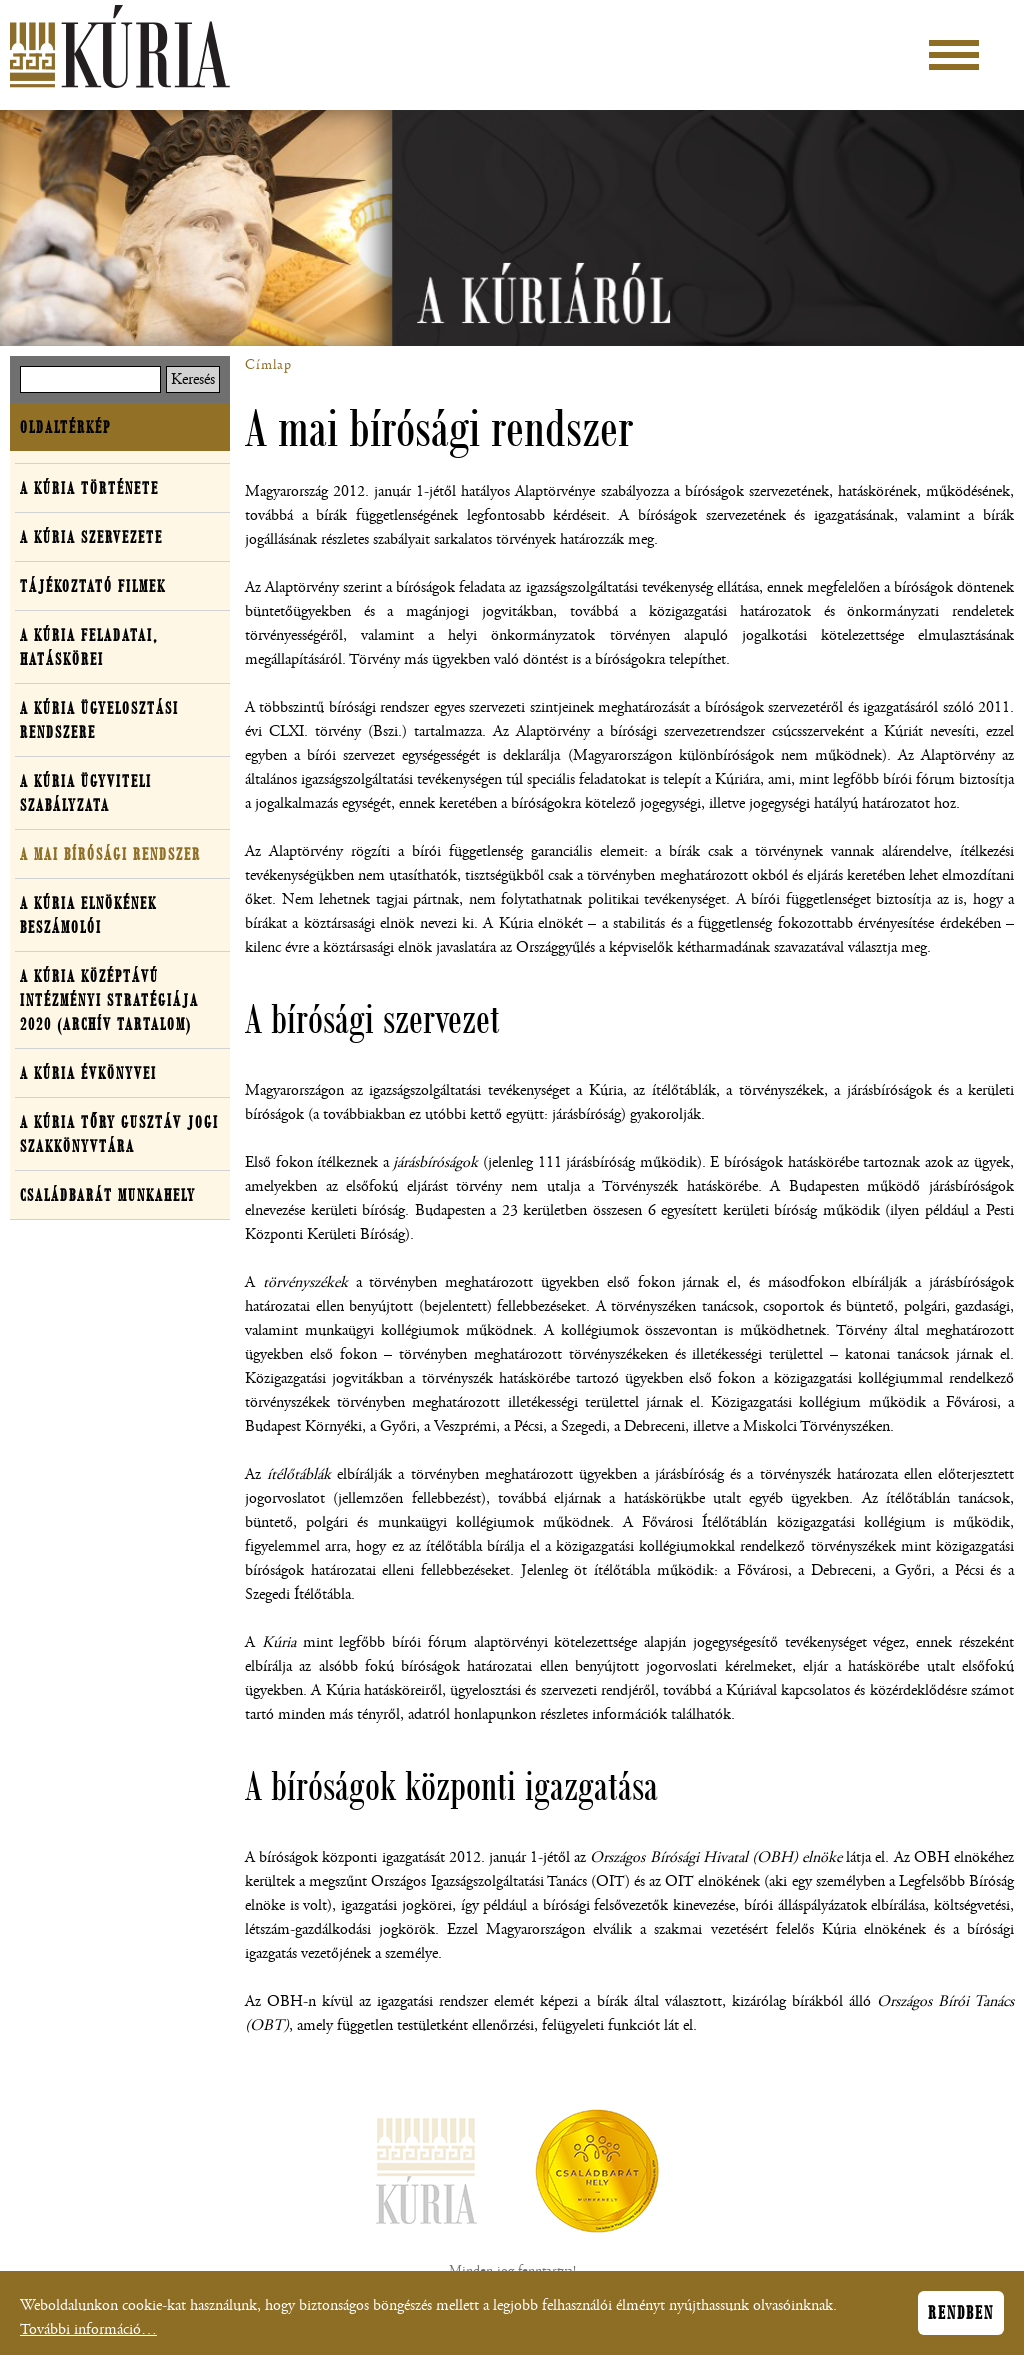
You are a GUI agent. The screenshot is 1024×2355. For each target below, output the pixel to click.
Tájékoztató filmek (93, 586)
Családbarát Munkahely (108, 1195)
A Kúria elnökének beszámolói (88, 915)
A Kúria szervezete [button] (91, 537)
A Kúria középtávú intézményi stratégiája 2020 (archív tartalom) (109, 1000)
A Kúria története (89, 488)
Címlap (268, 365)
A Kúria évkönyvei (88, 1073)
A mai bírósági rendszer (110, 854)
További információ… (88, 2333)
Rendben (961, 2317)
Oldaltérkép (65, 427)
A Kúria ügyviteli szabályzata (86, 793)
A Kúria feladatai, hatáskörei (89, 647)
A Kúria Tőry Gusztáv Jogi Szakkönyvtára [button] (119, 1134)
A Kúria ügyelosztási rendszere (99, 720)
